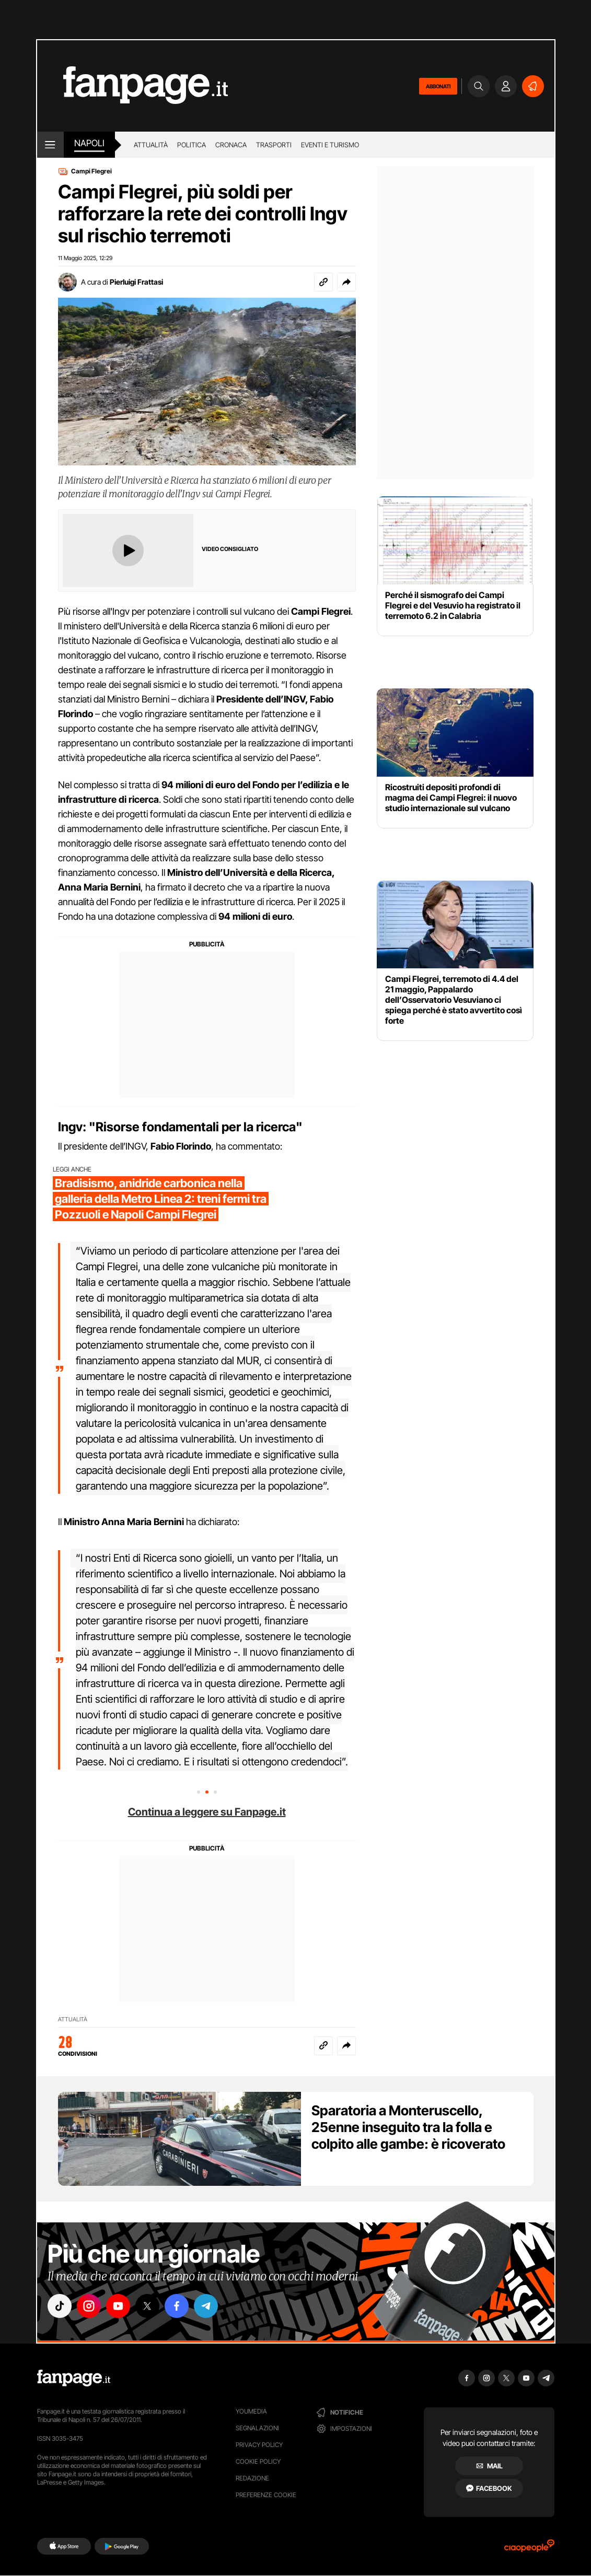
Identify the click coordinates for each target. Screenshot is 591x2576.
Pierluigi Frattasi (136, 281)
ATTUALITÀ (72, 2019)
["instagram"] (89, 2306)
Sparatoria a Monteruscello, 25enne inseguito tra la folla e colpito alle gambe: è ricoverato (408, 2127)
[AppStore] (64, 2546)
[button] (346, 282)
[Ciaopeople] (529, 2549)
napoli (89, 143)
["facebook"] (177, 2306)
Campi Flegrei (91, 171)
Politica (191, 144)
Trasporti (274, 144)
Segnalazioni (257, 2428)
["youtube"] (118, 2306)
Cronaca (231, 144)
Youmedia (251, 2411)
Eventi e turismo (330, 144)
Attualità (151, 144)
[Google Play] (121, 2546)
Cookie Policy (258, 2461)
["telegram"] (206, 2306)
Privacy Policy (259, 2445)
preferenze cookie (266, 2495)
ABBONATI (438, 86)
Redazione (252, 2478)
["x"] (147, 2306)
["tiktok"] (60, 2306)
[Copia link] (323, 282)
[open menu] (50, 145)
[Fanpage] (73, 2378)
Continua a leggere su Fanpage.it (207, 1812)
